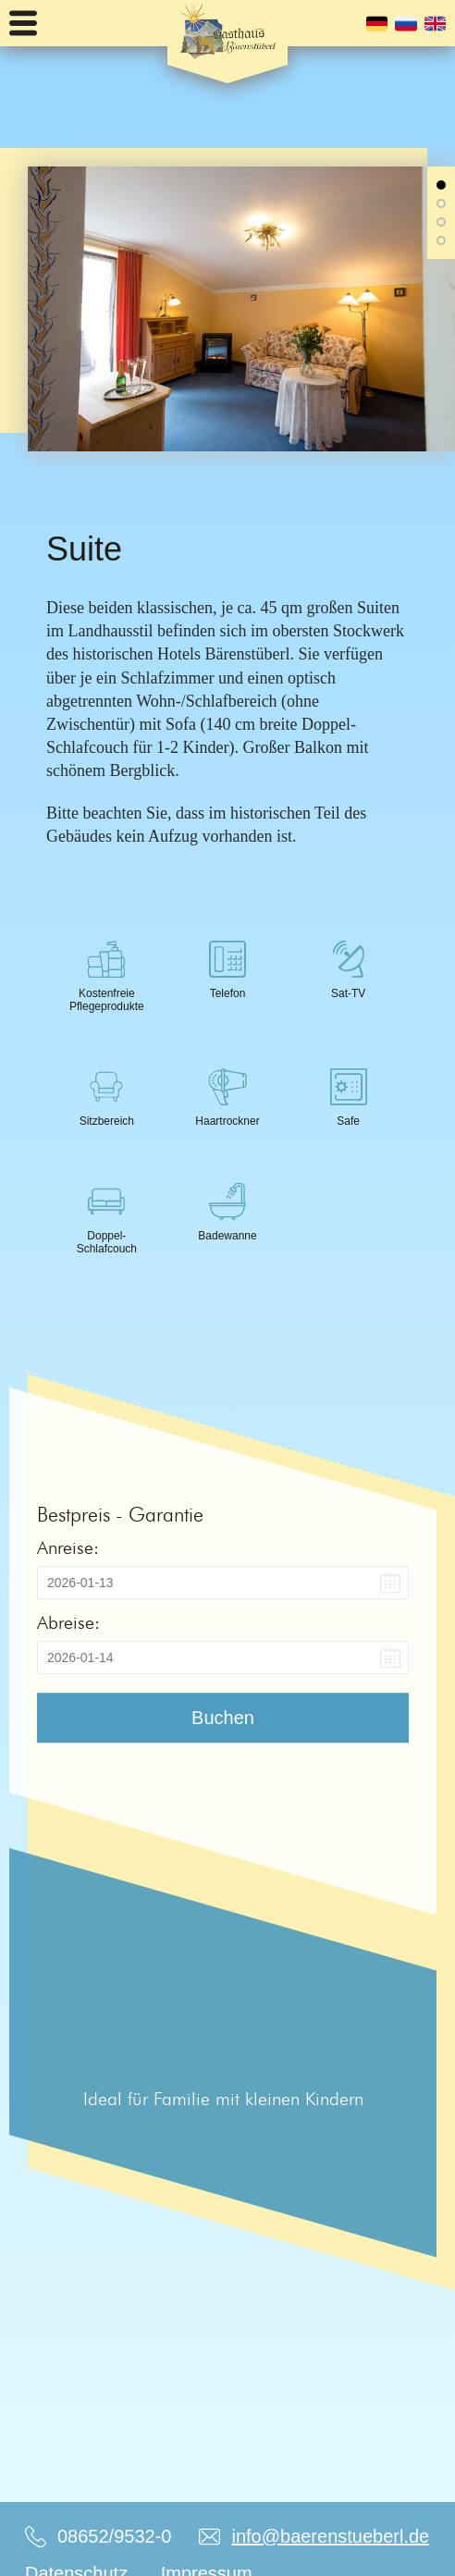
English (435, 23)
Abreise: (68, 1622)
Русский (406, 23)
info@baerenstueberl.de (330, 2536)
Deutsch (376, 23)
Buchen (222, 1717)
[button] (441, 185)
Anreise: (68, 1547)
